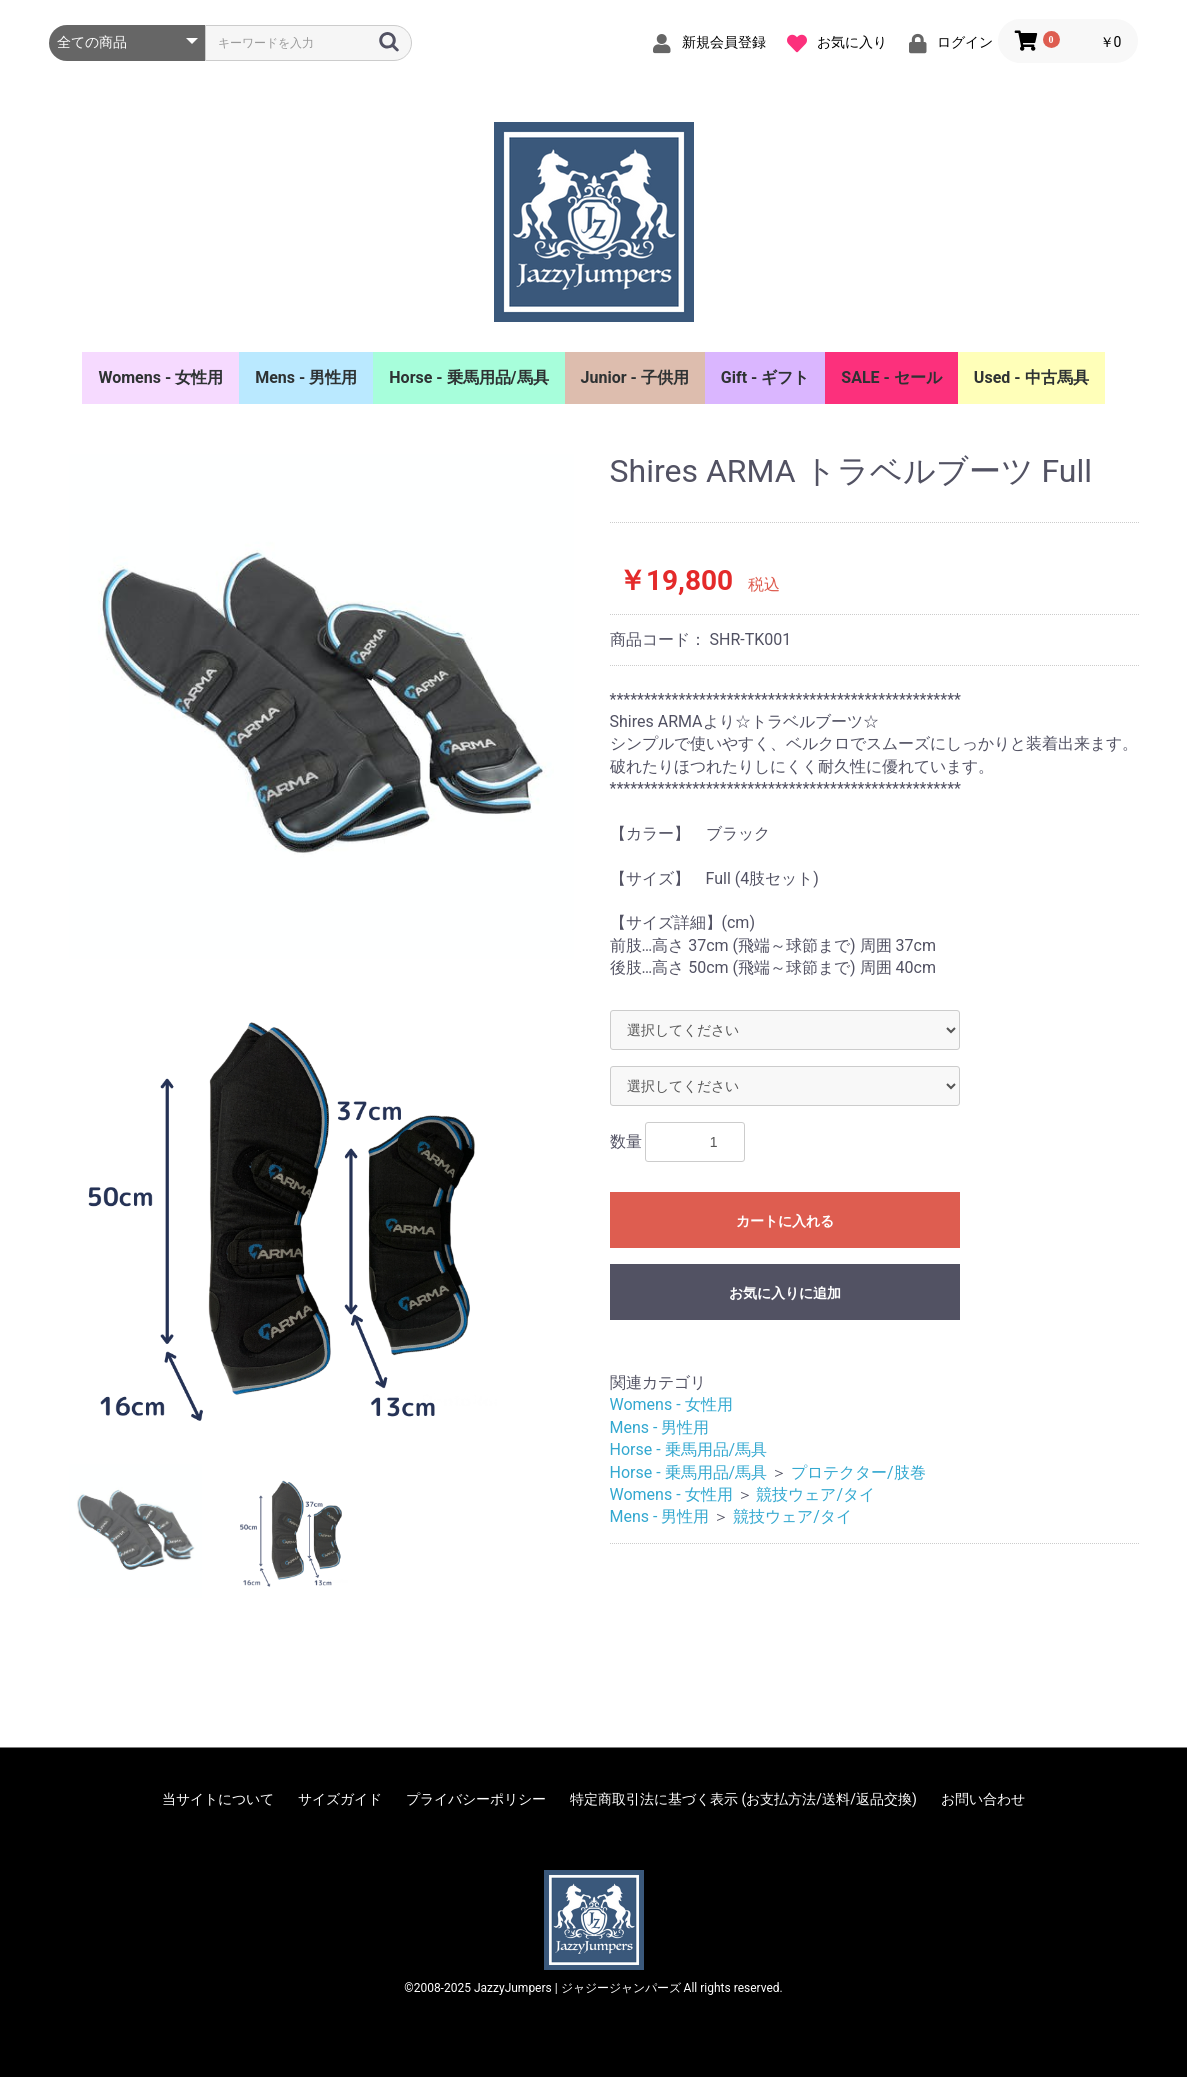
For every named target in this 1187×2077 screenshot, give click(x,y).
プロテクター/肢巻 (858, 1472)
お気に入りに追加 (785, 1293)
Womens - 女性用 (160, 377)
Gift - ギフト (765, 377)
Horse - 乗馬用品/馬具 (468, 377)
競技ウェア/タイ (815, 1494)
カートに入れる (785, 1221)
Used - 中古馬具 (1031, 377)
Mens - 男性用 (306, 377)
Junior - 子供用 (635, 377)
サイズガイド (340, 1799)
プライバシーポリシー (476, 1799)
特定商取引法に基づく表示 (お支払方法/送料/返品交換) (743, 1799)
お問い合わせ (983, 1799)
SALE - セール (891, 377)
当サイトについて (218, 1799)
